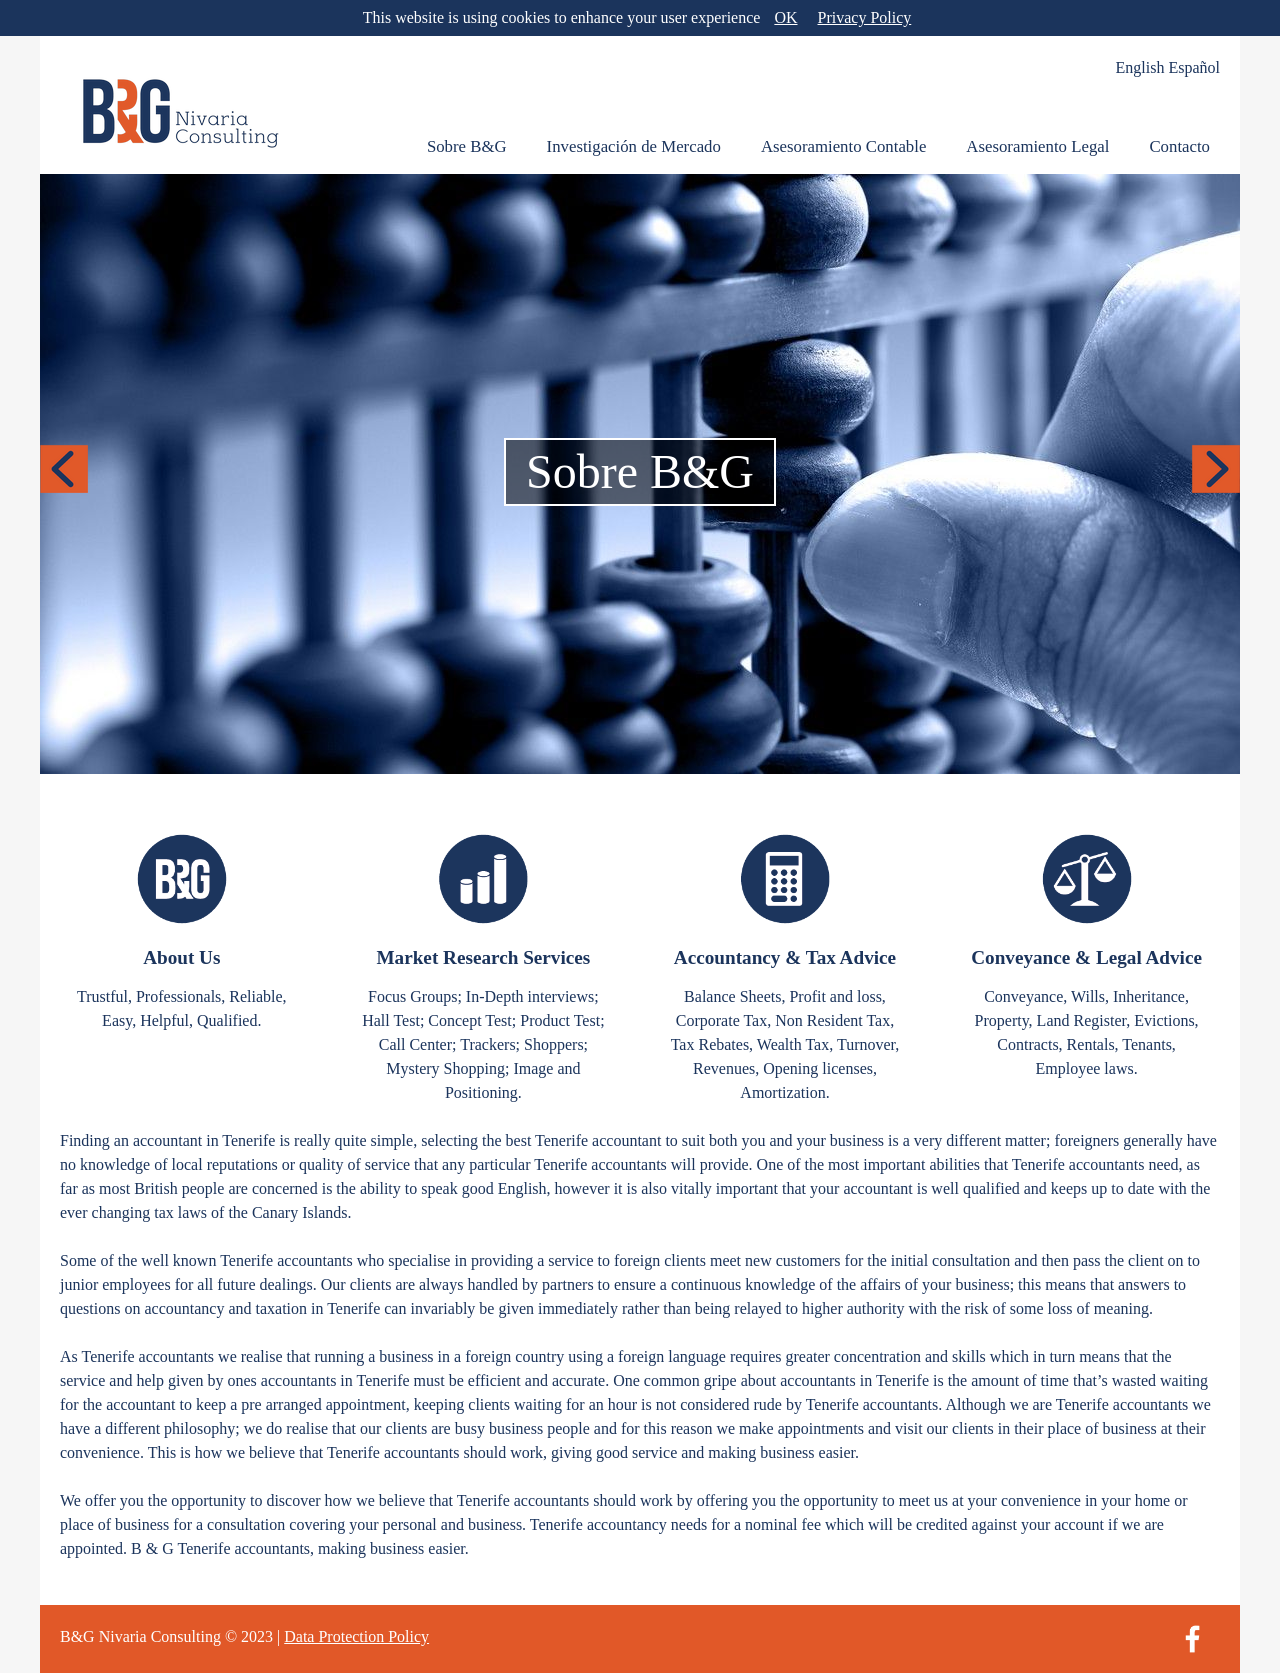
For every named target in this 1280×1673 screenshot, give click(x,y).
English (1140, 67)
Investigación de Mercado (634, 146)
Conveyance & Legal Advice (1086, 957)
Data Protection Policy (356, 1636)
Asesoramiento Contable (843, 146)
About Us (181, 957)
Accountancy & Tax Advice (785, 957)
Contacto (1179, 146)
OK (785, 17)
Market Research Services (483, 957)
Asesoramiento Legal (1037, 146)
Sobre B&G (467, 146)
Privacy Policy (865, 17)
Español (1194, 67)
